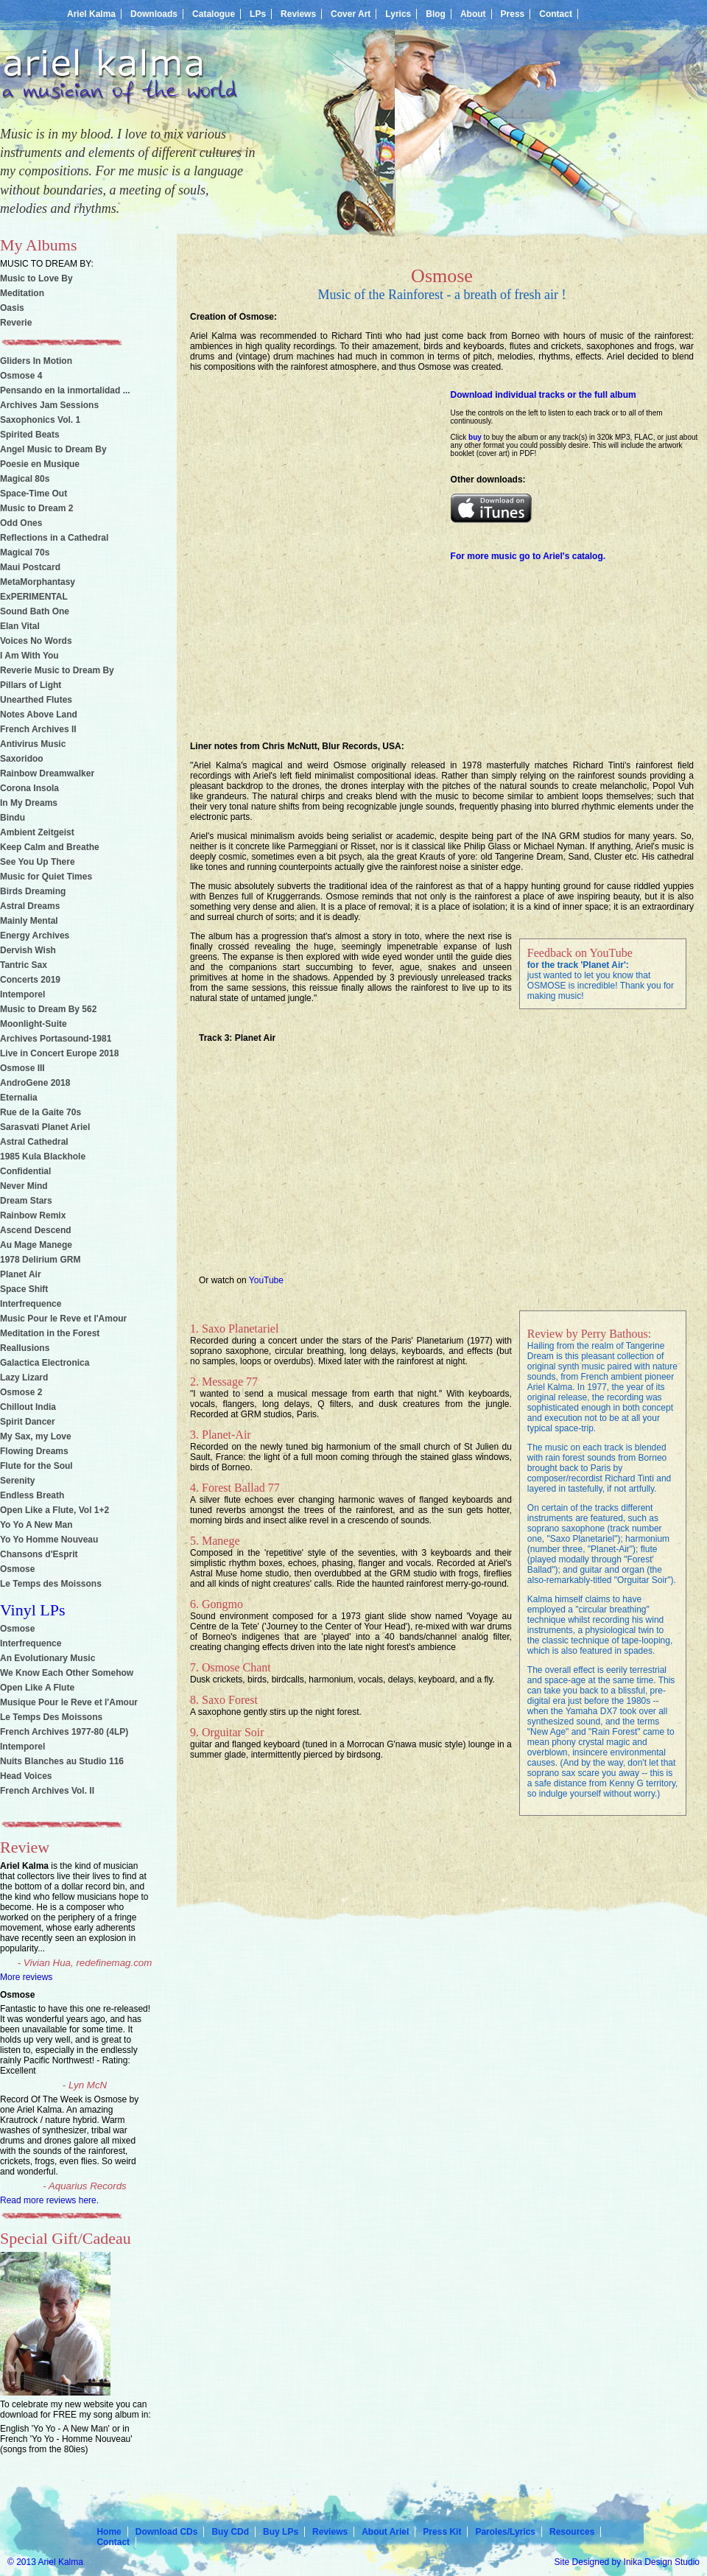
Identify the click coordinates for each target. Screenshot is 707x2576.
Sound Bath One (34, 611)
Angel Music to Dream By (53, 449)
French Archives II (38, 729)
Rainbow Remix (33, 1215)
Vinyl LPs (33, 1610)
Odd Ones (21, 523)
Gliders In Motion (36, 361)
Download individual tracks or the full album (543, 395)
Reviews (298, 14)
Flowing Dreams (34, 1451)
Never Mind (24, 1186)
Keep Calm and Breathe (49, 847)
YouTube (266, 1280)
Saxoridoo (21, 759)
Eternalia (19, 1097)
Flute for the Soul (36, 1466)
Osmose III (22, 1068)
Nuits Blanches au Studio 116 (62, 1761)
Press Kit (442, 2532)
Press (513, 14)
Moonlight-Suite (33, 1024)
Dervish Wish (28, 950)
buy (475, 437)
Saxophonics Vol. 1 (40, 420)
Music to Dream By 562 (48, 1009)
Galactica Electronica (44, 1363)
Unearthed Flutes (36, 700)
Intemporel (22, 994)
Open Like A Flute (37, 1687)
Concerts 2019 (30, 980)
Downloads (153, 14)
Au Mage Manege (36, 1245)
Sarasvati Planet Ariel (45, 1127)
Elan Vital (20, 626)
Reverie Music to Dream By (57, 670)
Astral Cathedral (34, 1142)
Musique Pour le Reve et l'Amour (69, 1702)
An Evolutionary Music (47, 1658)
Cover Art (350, 14)
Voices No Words (36, 641)
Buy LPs (280, 2532)
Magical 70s (24, 552)
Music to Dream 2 (36, 508)
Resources (571, 2532)
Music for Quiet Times (46, 876)
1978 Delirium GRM (40, 1259)
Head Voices (26, 1776)
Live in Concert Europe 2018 (59, 1053)
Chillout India (28, 1407)
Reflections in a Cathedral (54, 538)
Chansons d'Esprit (39, 1554)
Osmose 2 (21, 1392)
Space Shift (24, 1289)
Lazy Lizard (24, 1377)
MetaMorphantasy (37, 582)
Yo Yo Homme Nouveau (49, 1539)
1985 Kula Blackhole (42, 1156)
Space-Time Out (33, 493)
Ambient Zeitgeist (37, 832)
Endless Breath (32, 1495)
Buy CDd (230, 2532)
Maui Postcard (30, 567)
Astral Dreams (30, 906)
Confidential (25, 1171)
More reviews (26, 1977)
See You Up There (37, 862)
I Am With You (29, 655)
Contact (555, 14)
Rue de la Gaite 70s (40, 1112)
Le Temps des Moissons (51, 1584)
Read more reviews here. (49, 2200)
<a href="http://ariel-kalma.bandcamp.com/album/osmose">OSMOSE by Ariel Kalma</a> (309, 535)
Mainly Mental (29, 921)
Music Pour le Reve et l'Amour (63, 1318)
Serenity (17, 1480)
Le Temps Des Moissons (51, 1717)
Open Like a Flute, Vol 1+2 (54, 1510)
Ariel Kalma (91, 14)
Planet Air (20, 1274)
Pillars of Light (30, 685)
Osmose (17, 1569)
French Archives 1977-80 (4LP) (64, 1732)
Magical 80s (24, 479)
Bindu (12, 818)
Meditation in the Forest (49, 1333)
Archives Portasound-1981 (55, 1038)
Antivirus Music (33, 744)
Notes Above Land (38, 714)
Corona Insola (29, 788)
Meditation (22, 293)
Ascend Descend (35, 1230)
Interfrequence (30, 1304)
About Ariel (385, 2532)
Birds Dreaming (33, 891)
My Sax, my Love (35, 1436)
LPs (258, 14)
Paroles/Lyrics (505, 2532)
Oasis (12, 308)
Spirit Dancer (27, 1422)
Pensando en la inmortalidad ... (65, 390)
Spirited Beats (30, 434)
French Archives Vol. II (47, 1791)
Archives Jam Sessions (49, 405)
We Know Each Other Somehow (66, 1673)
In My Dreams (28, 803)
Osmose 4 (21, 376)
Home (108, 2532)
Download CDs (167, 2532)
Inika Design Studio (662, 2562)
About (473, 14)
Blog (436, 14)
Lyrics (398, 14)
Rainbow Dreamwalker (47, 773)
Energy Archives (34, 935)
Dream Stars (26, 1201)
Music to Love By (36, 278)
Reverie (16, 322)
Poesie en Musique (40, 464)
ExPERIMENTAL (34, 597)
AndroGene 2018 (35, 1083)
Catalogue (213, 14)
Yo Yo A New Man (36, 1525)
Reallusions (24, 1348)
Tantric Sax (23, 965)
